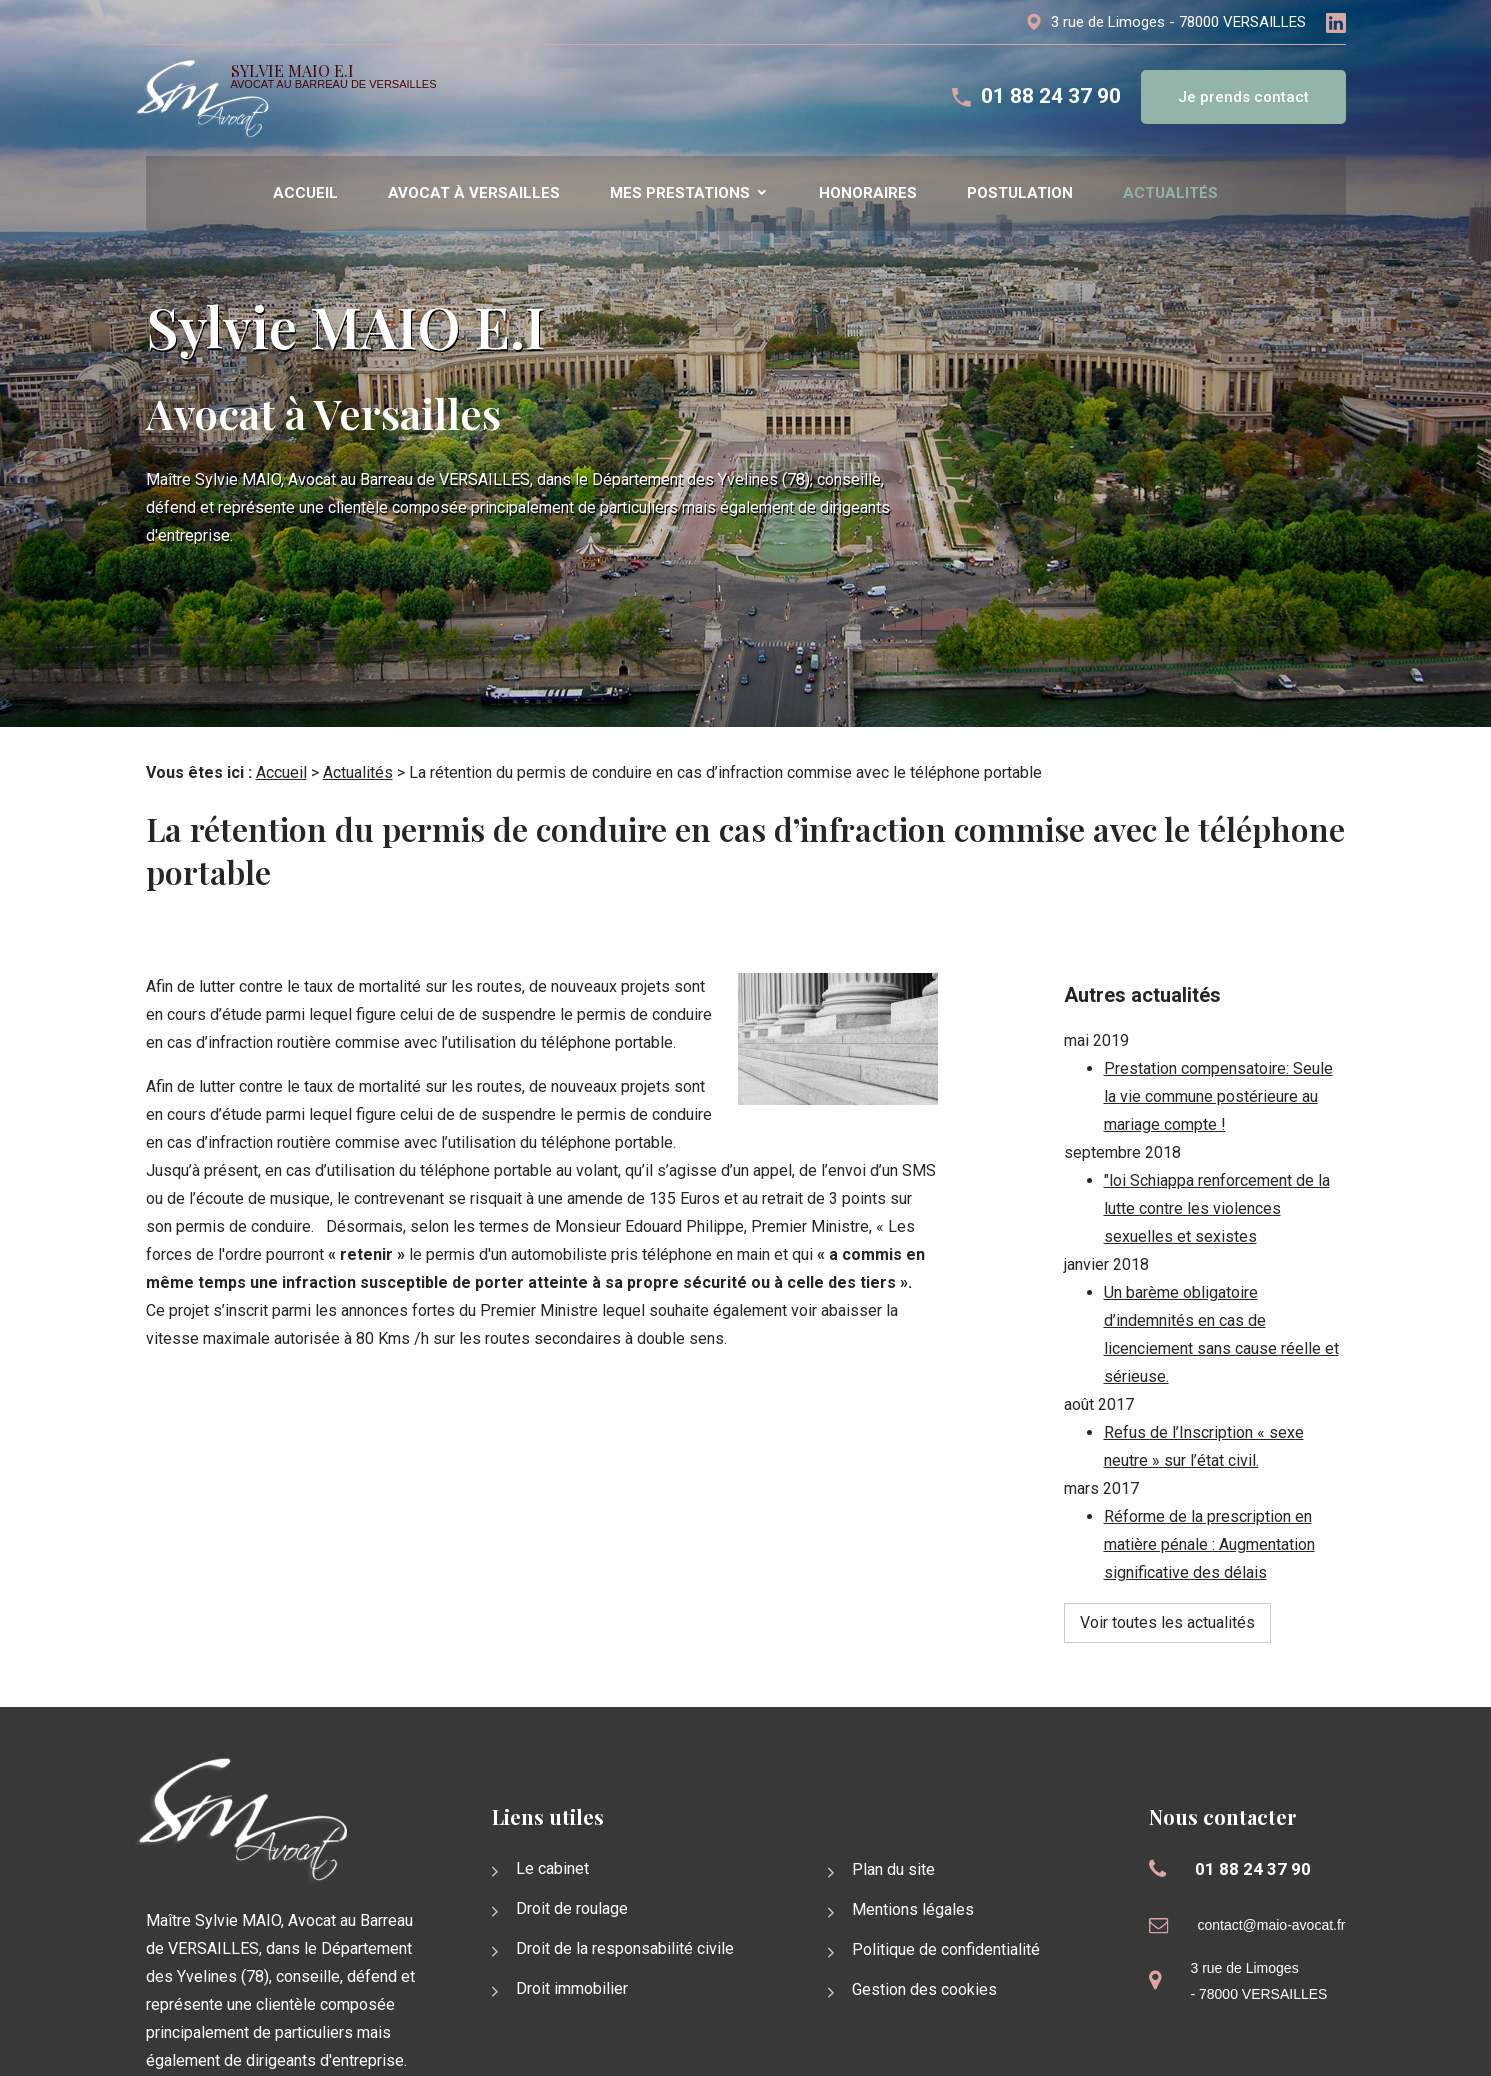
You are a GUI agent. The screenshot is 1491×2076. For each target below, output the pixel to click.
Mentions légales (913, 1821)
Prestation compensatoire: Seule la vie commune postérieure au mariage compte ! (1218, 1040)
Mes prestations (680, 193)
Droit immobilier (572, 1900)
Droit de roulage (572, 1820)
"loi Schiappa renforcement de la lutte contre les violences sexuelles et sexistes (1217, 1152)
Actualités (1170, 193)
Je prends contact (1243, 97)
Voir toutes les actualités (1167, 1566)
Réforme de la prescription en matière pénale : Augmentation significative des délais (1209, 1488)
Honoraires (868, 193)
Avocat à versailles (474, 193)
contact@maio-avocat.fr (1271, 1837)
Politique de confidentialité (946, 1861)
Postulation (1020, 193)
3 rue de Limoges (1178, 22)
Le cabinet (552, 1780)
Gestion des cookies (924, 1901)
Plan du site (893, 1781)
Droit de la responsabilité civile (625, 1860)
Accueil (305, 193)
